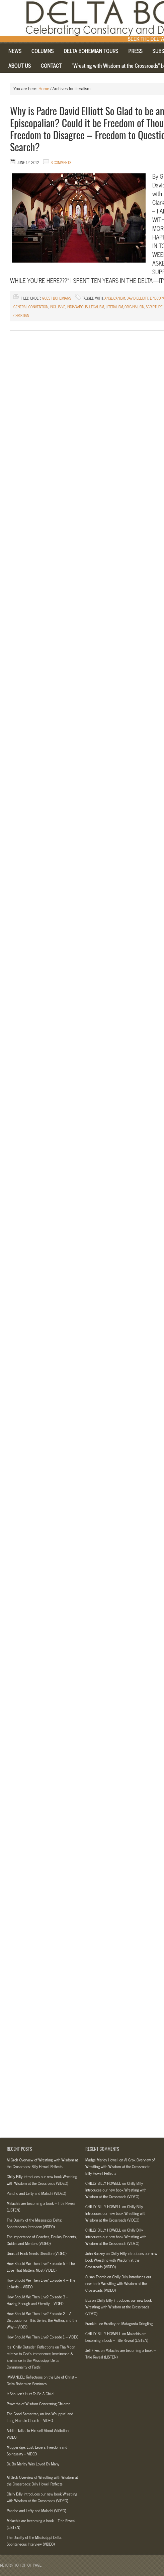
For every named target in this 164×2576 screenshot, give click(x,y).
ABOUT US (19, 65)
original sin (134, 307)
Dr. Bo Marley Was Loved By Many (33, 2463)
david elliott (137, 298)
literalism (114, 307)
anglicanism (114, 298)
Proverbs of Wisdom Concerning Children (38, 2403)
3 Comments (61, 162)
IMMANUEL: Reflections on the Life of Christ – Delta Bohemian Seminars (42, 2380)
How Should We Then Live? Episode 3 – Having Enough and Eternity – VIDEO (37, 2300)
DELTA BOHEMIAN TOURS (91, 50)
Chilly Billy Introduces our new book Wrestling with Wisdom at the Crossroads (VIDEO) (42, 2179)
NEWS (12, 52)
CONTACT (51, 65)
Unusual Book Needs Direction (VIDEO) (37, 2253)
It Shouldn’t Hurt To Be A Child (30, 2393)
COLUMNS (40, 52)
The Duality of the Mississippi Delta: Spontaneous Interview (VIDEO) (34, 2223)
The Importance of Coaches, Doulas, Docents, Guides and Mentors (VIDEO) (42, 2240)
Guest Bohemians (56, 298)
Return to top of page (21, 2565)
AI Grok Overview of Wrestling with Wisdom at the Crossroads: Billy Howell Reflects (42, 2163)
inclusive (57, 307)
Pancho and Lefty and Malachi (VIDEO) (36, 2193)
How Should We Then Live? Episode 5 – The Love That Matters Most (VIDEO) (41, 2266)
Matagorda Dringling (137, 2323)
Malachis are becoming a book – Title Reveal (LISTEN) (116, 2336)
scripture (154, 307)
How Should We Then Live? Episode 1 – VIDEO (42, 2336)
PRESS (135, 50)
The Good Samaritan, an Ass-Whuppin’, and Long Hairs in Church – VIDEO (40, 2417)
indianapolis (77, 307)
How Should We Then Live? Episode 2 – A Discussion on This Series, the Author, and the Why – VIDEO (42, 2320)
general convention (30, 307)
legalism (96, 307)
